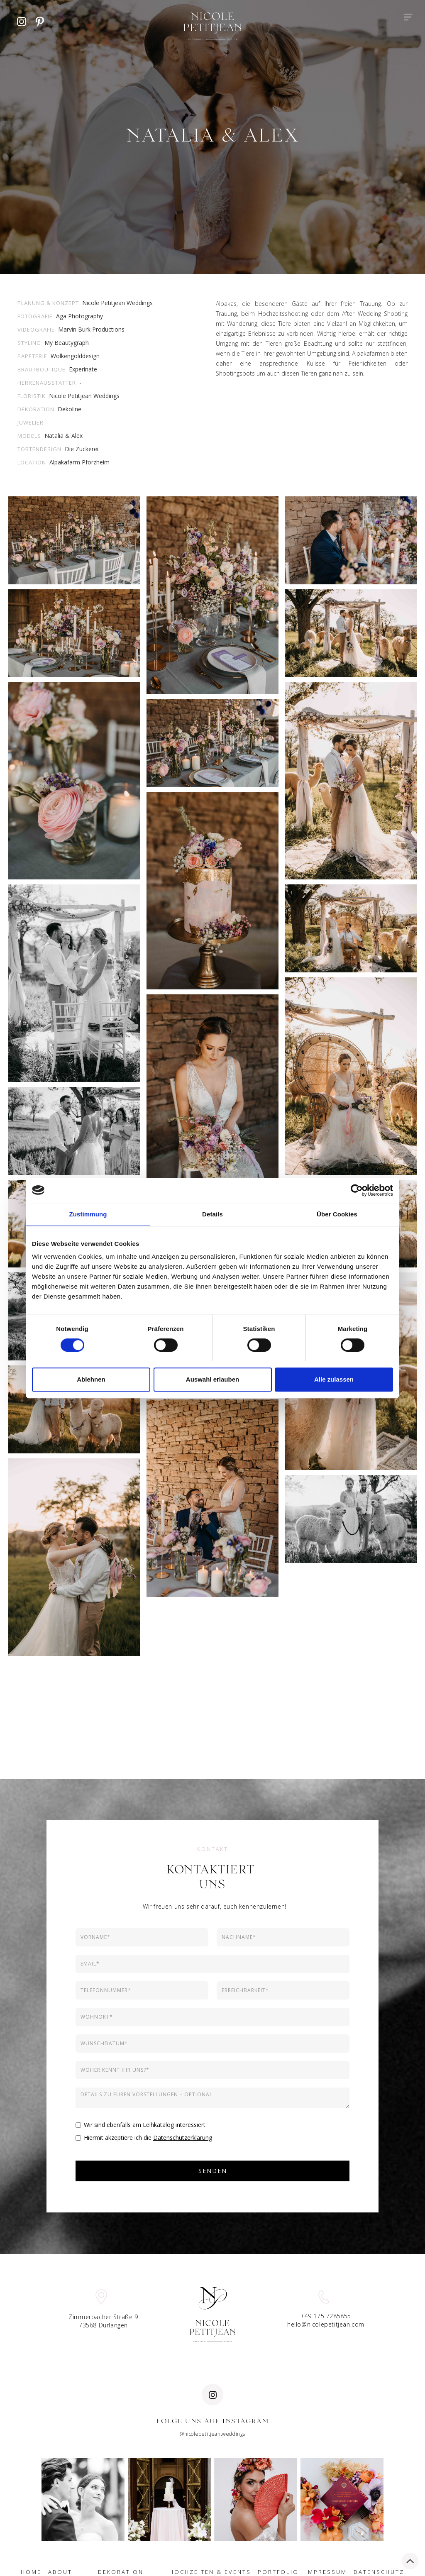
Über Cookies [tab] (337, 1214)
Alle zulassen (334, 1379)
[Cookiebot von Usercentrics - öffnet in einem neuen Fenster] (356, 1190)
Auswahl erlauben (212, 1379)
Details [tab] (212, 1214)
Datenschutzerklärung (182, 2137)
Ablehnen (91, 1379)
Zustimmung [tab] (88, 1214)
